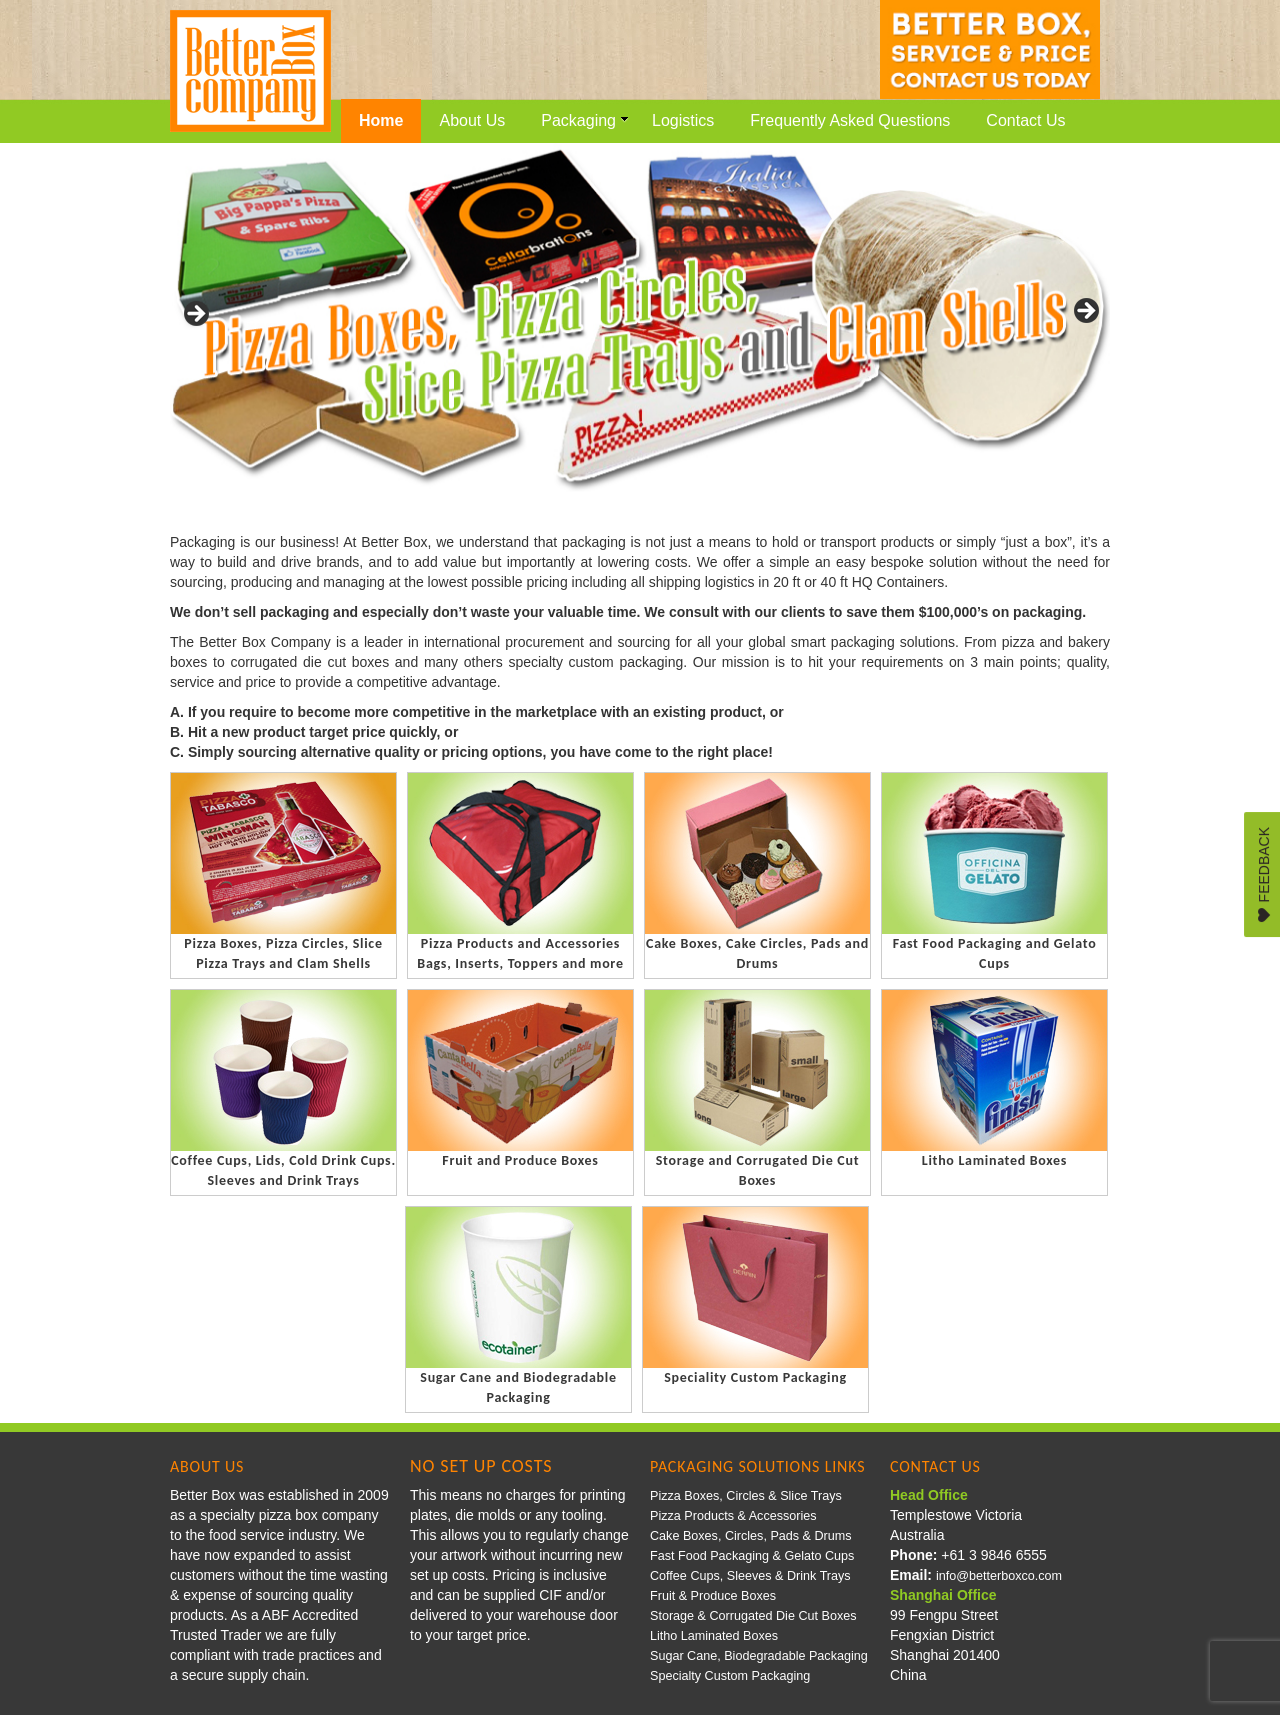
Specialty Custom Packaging (730, 1676)
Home (381, 120)
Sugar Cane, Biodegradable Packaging (759, 1656)
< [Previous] (195, 312)
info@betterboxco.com (999, 1576)
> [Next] (1085, 312)
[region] (640, 317)
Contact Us (1025, 120)
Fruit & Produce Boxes (713, 1596)
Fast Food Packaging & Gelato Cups (752, 1556)
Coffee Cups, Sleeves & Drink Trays (750, 1576)
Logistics (683, 120)
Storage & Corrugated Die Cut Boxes (753, 1616)
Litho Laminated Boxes (714, 1636)
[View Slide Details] (640, 317)
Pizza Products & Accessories (733, 1516)
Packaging (585, 120)
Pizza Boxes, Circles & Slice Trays (746, 1496)
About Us (472, 120)
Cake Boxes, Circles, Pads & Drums (751, 1536)
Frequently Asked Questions (850, 120)
